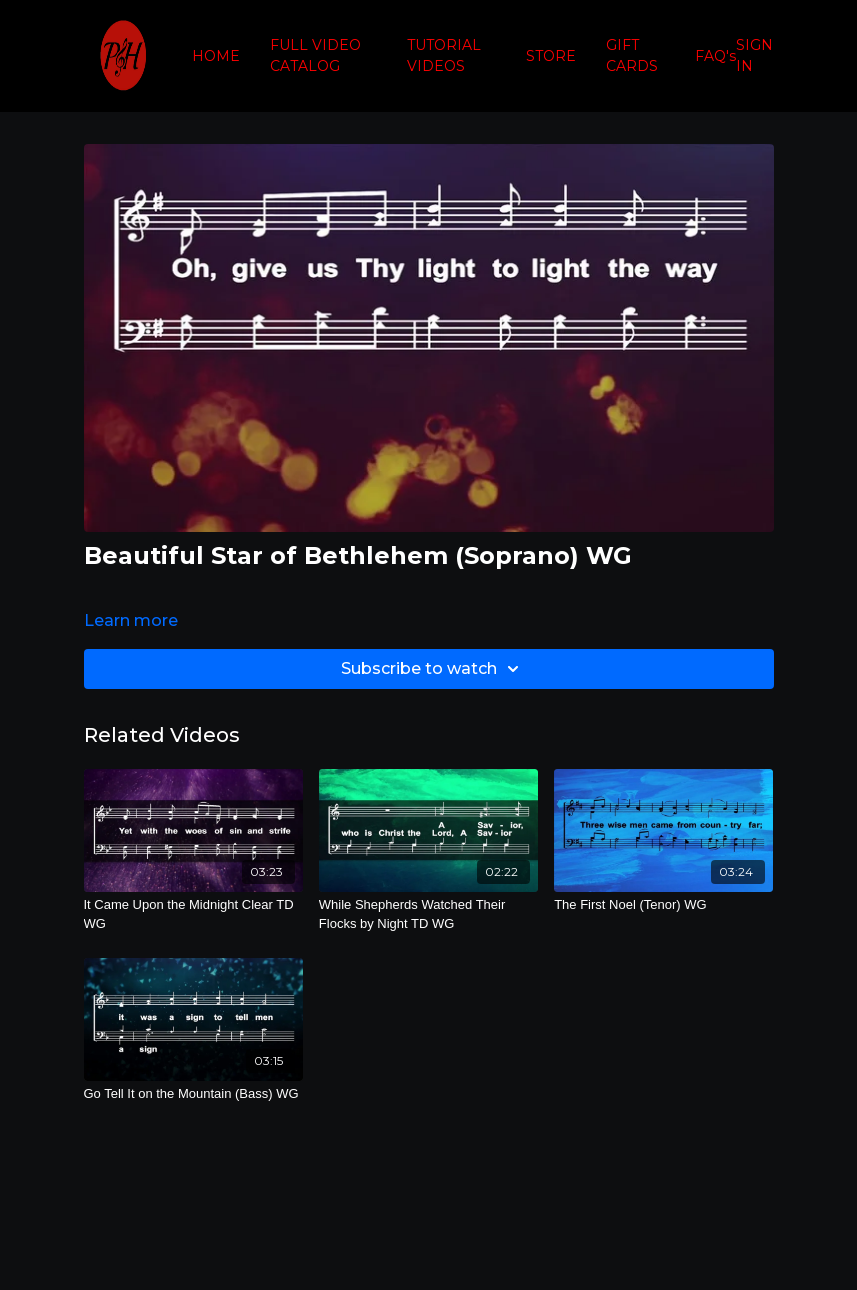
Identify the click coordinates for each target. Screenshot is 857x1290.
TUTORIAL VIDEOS (444, 55)
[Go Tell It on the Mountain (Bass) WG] (193, 1094)
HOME (216, 56)
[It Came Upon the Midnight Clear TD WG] (193, 914)
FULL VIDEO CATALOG (315, 55)
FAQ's (715, 56)
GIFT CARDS (632, 55)
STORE (551, 56)
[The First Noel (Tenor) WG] (663, 905)
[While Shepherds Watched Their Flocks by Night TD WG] (428, 914)
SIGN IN (754, 55)
